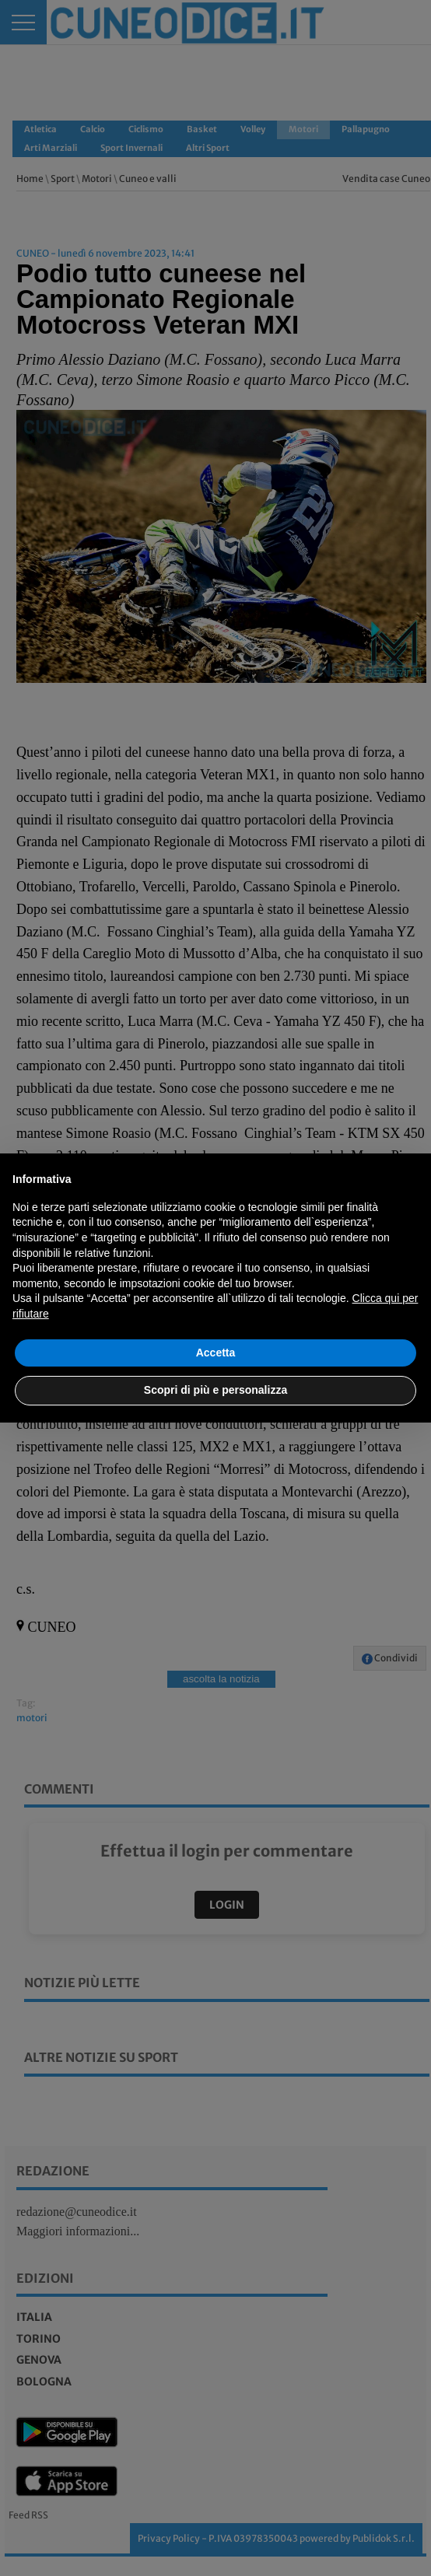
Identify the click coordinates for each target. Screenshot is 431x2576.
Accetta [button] (216, 1352)
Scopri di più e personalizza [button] (215, 1390)
